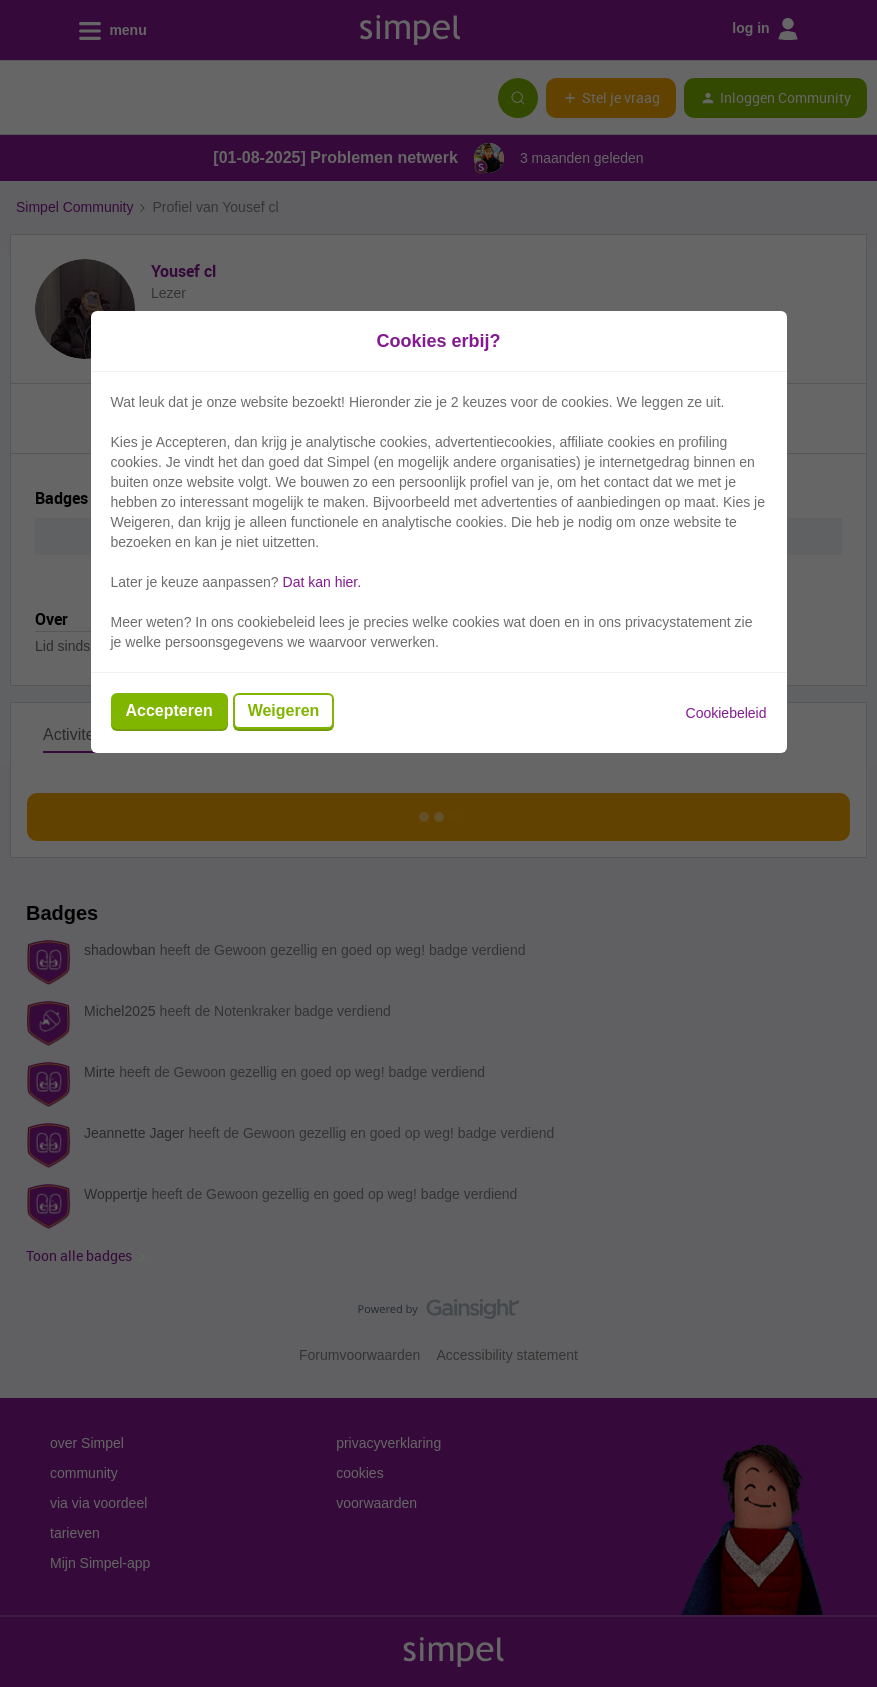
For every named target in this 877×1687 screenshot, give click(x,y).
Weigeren (284, 710)
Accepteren (169, 710)
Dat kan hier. (322, 582)
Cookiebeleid (726, 713)
